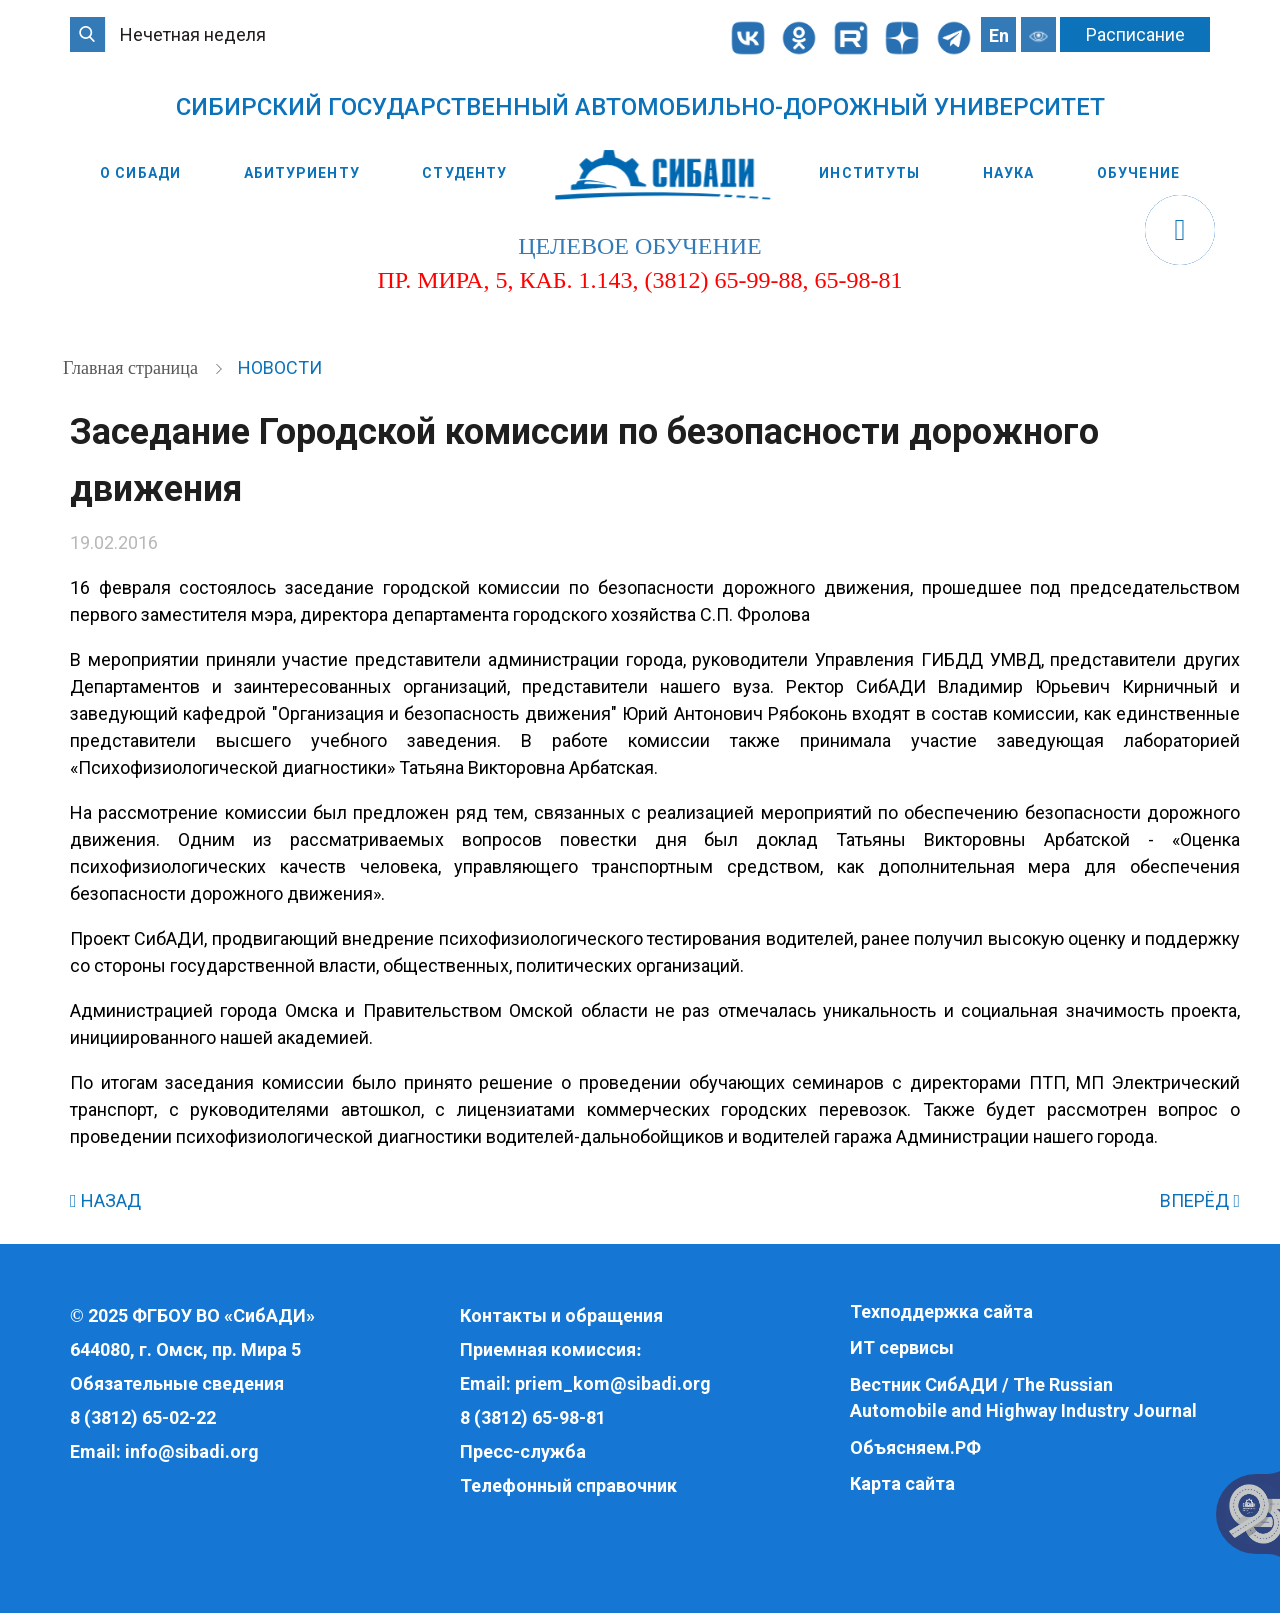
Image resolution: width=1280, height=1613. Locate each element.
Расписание (1135, 34)
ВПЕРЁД (1200, 1200)
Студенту (464, 173)
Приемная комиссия (548, 1349)
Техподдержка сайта (941, 1311)
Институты (869, 173)
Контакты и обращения (561, 1315)
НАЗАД (105, 1200)
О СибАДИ (140, 173)
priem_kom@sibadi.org (613, 1383)
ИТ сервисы (902, 1347)
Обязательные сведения (177, 1383)
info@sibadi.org (192, 1451)
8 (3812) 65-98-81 (533, 1417)
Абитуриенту (302, 173)
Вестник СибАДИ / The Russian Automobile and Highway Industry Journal (1023, 1397)
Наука (1009, 173)
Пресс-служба (523, 1451)
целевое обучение (639, 246)
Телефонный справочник (568, 1485)
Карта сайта (902, 1483)
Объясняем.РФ (915, 1447)
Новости (280, 367)
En (999, 35)
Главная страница (132, 368)
